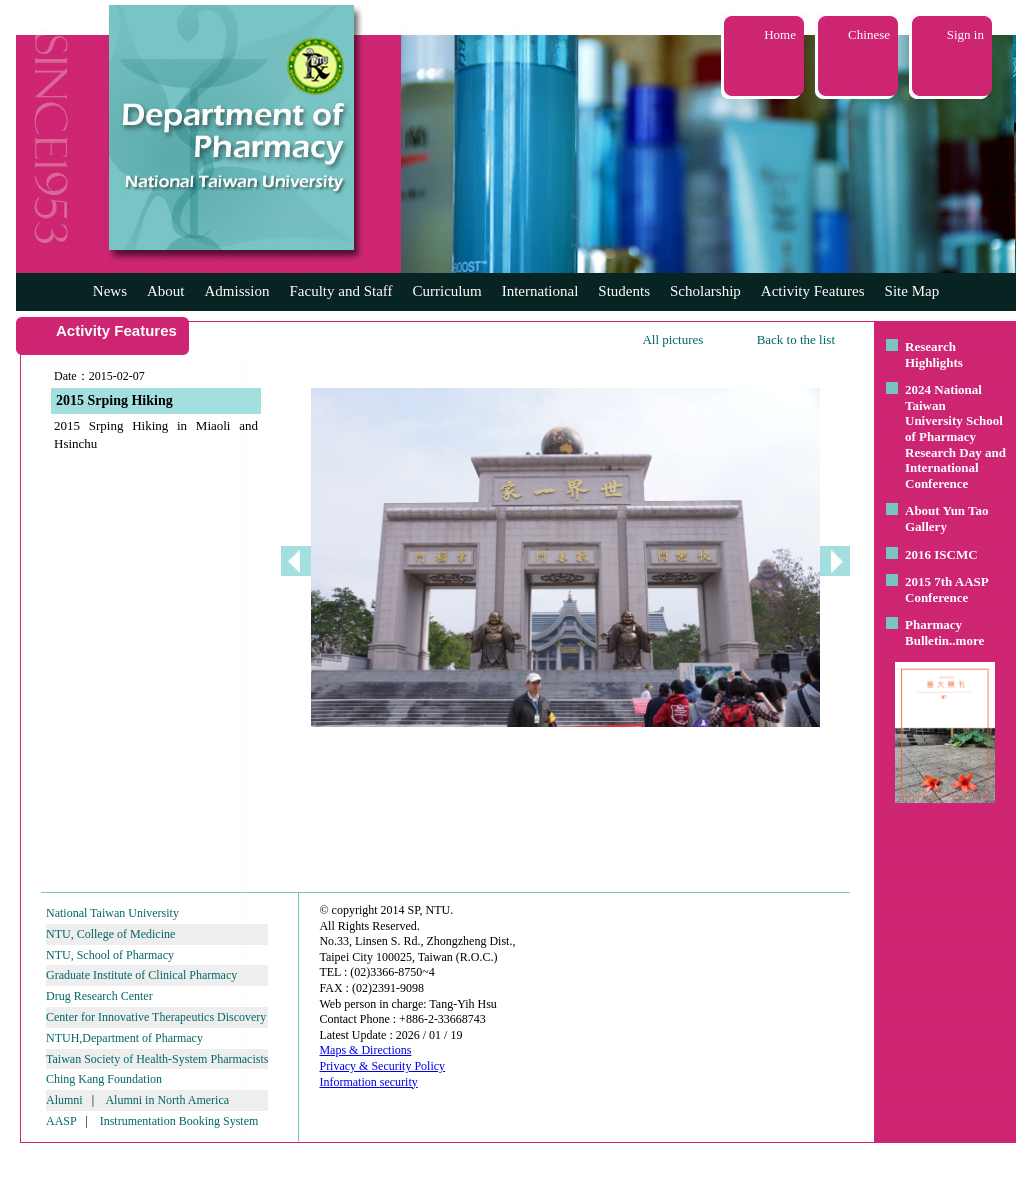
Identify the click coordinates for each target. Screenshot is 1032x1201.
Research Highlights (934, 354)
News (110, 291)
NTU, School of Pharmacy (110, 955)
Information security (368, 1082)
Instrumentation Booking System (179, 1121)
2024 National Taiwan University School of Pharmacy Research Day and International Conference (955, 436)
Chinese (869, 34)
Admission (236, 291)
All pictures (672, 339)
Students (624, 291)
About (166, 291)
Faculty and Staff (341, 291)
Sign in (965, 34)
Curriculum (447, 291)
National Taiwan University (112, 913)
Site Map (912, 291)
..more (966, 640)
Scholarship (705, 291)
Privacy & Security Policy (382, 1066)
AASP (61, 1121)
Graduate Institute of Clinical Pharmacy (141, 975)
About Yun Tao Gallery (947, 518)
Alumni (64, 1100)
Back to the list (796, 339)
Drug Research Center (99, 996)
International (540, 291)
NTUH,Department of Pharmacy (124, 1038)
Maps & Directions (365, 1050)
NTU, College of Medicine (110, 934)
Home (780, 34)
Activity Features (813, 291)
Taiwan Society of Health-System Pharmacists (157, 1059)
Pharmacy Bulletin (933, 632)
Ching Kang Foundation (104, 1079)
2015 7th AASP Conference (946, 589)
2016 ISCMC (941, 554)
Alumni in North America (167, 1100)
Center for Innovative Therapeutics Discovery (156, 1017)
